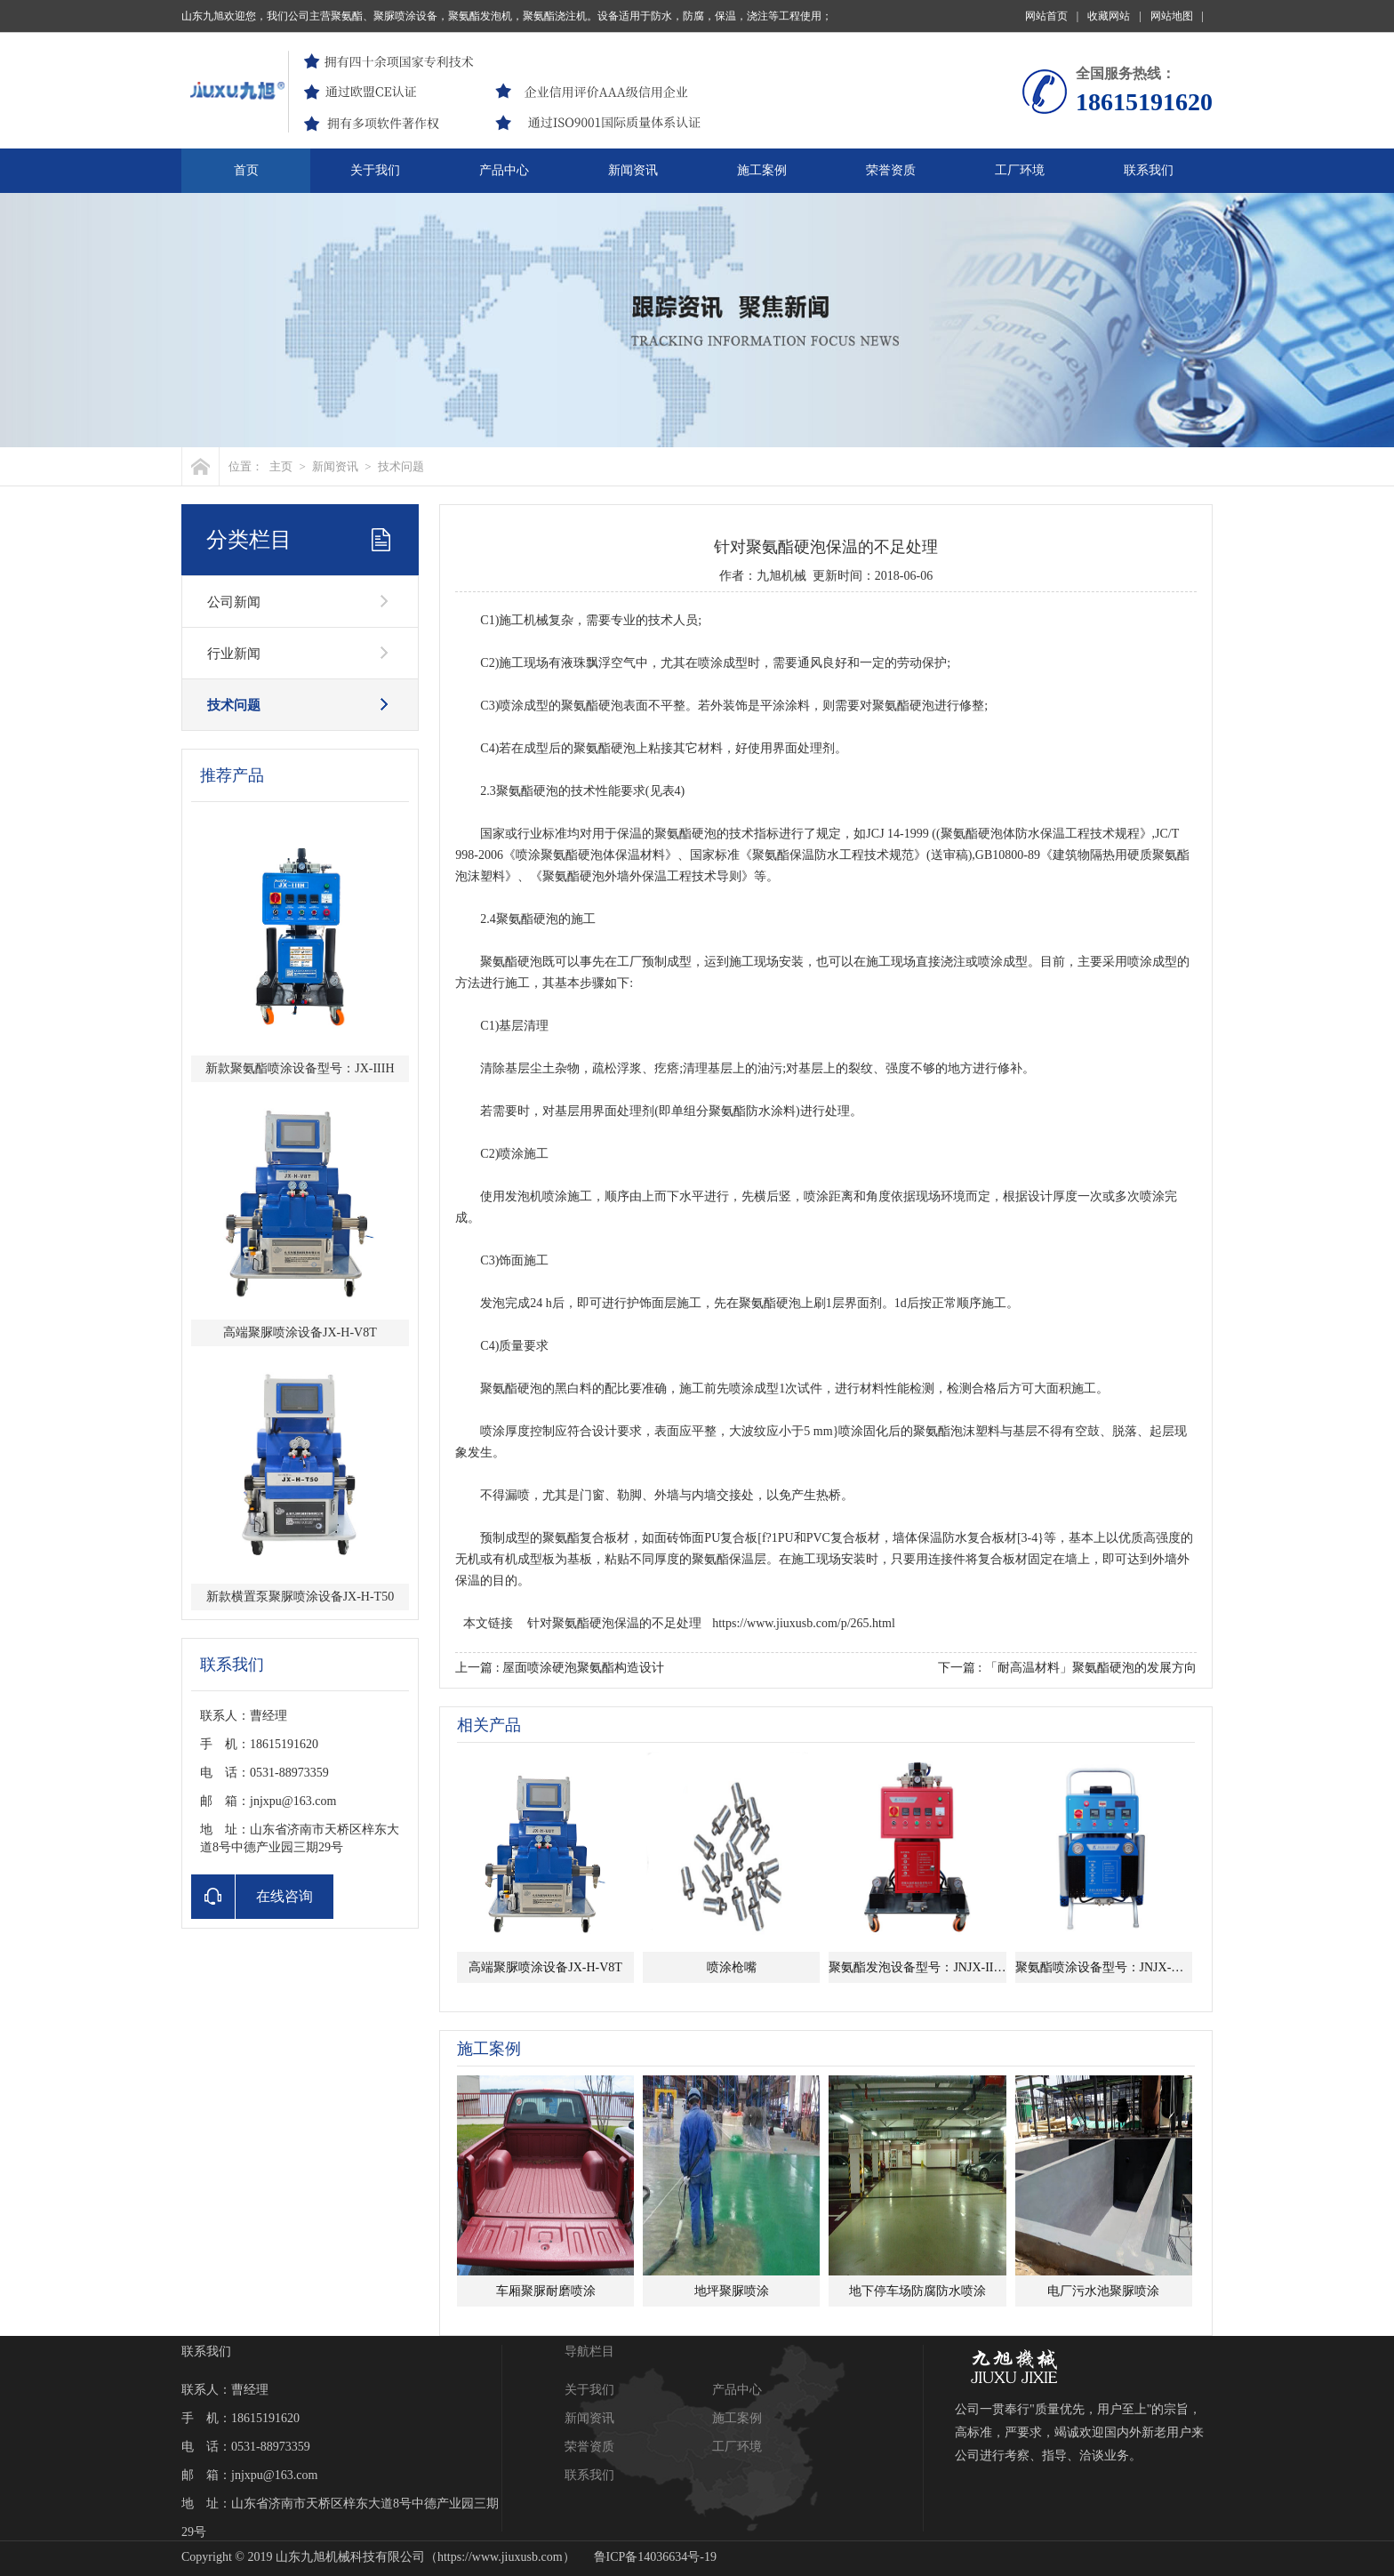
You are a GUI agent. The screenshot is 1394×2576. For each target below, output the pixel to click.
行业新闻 (233, 653)
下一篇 (1067, 1667)
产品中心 (504, 170)
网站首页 (1051, 16)
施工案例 (762, 170)
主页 (280, 466)
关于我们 (375, 170)
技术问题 (401, 466)
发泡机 (523, 1196)
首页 (246, 170)
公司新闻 (233, 602)
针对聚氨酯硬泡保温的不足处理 (614, 1623)
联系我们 (1149, 170)
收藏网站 (1114, 16)
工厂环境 (1020, 170)
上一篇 (559, 1667)
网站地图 (1177, 16)
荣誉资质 (891, 170)
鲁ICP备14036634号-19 (655, 2557)
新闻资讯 (633, 170)
